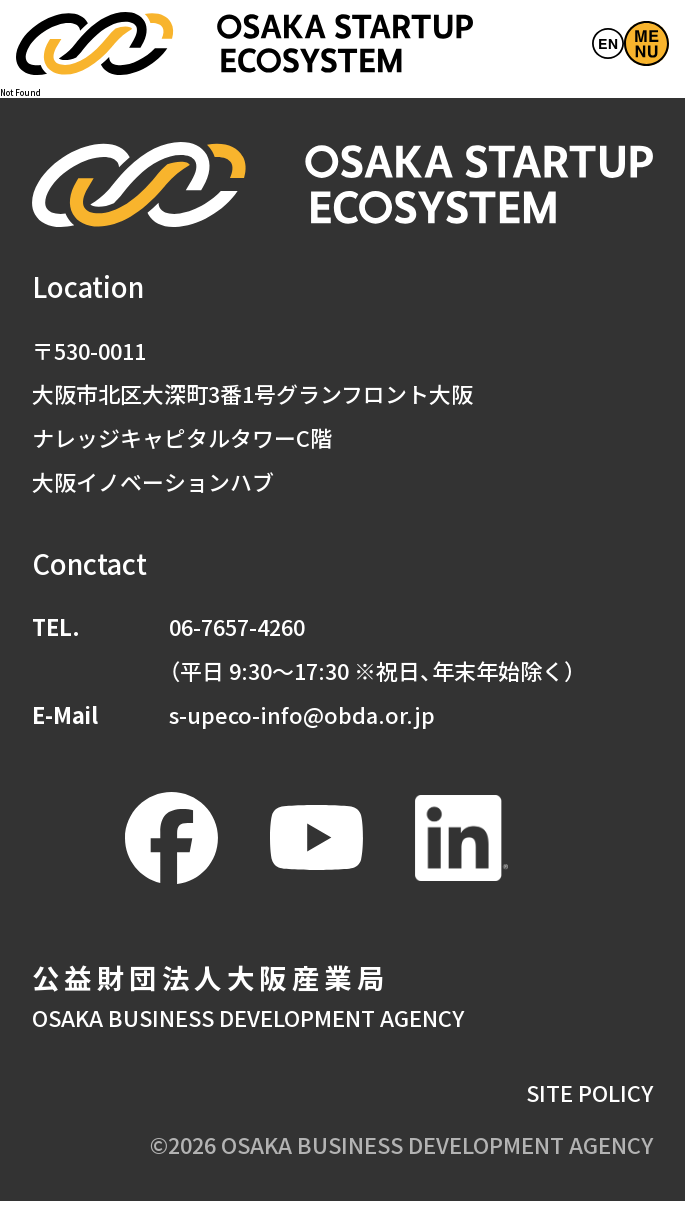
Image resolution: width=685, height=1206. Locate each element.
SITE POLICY (589, 1098)
